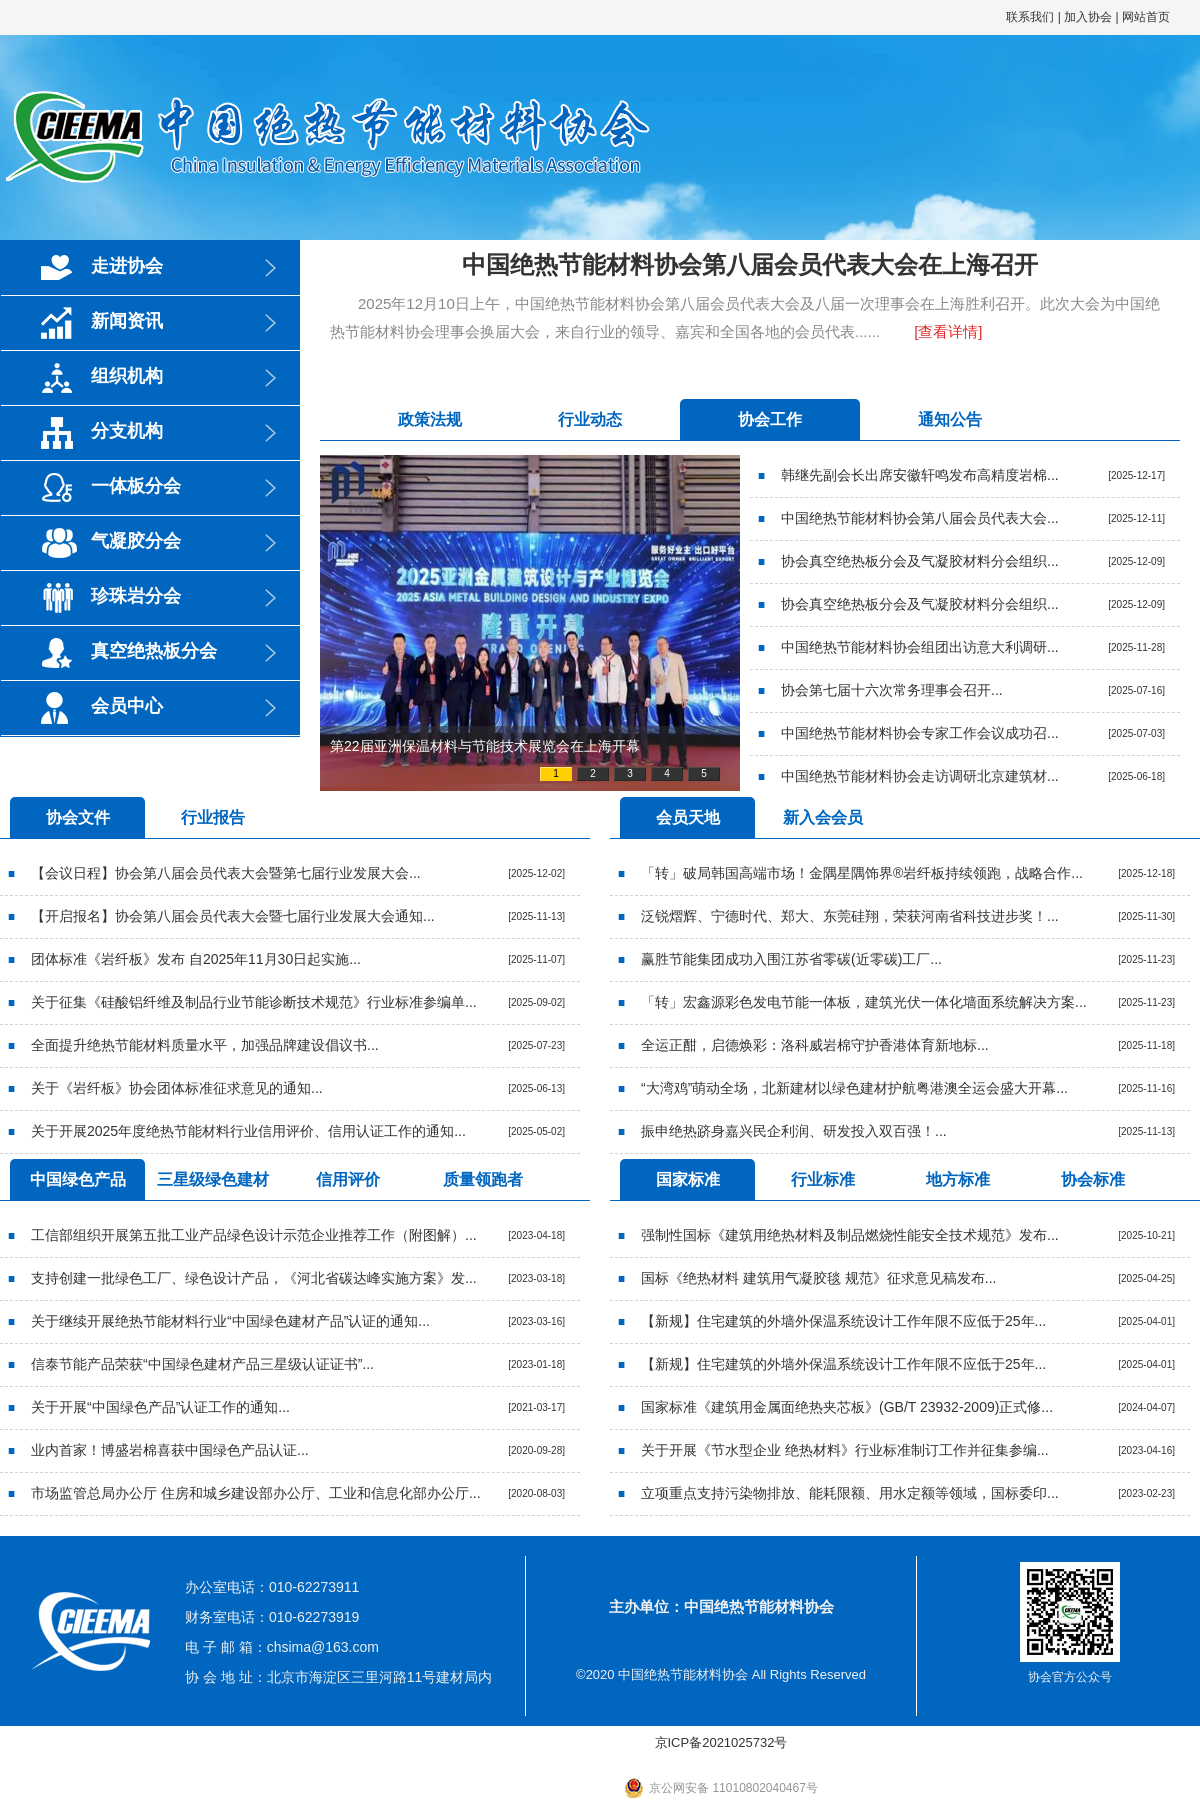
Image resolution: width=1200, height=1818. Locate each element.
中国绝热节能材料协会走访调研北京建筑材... (920, 776)
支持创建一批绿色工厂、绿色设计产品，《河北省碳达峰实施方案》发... (254, 1278)
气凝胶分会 (136, 541)
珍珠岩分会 (136, 596)
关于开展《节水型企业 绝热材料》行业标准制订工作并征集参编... (845, 1450)
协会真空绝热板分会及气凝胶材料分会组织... (920, 561)
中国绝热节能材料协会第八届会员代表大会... (920, 518)
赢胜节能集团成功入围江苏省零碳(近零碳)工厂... (791, 959)
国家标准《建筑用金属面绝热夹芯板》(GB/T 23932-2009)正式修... (847, 1407)
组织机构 (127, 376)
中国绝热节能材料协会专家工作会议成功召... (920, 733)
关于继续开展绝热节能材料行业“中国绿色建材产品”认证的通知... (230, 1321)
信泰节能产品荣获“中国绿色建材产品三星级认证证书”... (202, 1364)
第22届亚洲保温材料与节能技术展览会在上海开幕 (485, 746)
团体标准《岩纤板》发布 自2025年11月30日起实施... (196, 959)
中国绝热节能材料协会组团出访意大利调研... (920, 647)
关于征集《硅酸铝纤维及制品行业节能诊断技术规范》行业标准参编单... (254, 1002)
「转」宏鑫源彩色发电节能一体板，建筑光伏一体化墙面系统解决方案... (864, 1002)
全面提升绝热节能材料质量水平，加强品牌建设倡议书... (205, 1045)
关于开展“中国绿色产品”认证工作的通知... (160, 1407)
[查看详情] (948, 331)
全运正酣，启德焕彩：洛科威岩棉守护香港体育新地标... (815, 1045)
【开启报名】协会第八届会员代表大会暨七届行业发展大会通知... (233, 916)
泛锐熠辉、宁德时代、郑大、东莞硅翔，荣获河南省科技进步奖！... (850, 916)
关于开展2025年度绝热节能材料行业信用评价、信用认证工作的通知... (248, 1131)
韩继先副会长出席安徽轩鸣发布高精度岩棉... (920, 475)
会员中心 (127, 706)
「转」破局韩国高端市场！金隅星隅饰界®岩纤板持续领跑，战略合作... (862, 873)
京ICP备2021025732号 (721, 1742)
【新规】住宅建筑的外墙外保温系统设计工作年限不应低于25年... (843, 1321)
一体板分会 (136, 486)
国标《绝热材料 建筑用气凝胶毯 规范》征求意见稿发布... (818, 1278)
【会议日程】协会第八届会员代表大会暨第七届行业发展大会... (226, 873)
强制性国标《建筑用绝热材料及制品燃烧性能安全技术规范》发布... (850, 1235)
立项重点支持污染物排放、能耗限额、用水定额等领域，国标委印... (850, 1493)
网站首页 (1146, 17)
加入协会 (1088, 17)
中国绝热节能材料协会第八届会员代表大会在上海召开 (750, 264)
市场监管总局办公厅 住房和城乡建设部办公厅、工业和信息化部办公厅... (256, 1493)
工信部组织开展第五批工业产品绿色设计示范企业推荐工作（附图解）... (254, 1235)
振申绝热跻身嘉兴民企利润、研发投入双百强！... (794, 1131)
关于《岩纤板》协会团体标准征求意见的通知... (177, 1088)
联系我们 (1030, 17)
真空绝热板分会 (154, 651)
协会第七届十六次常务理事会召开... (892, 690)
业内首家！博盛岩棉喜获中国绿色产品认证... (170, 1450)
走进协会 (127, 266)
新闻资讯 (127, 321)
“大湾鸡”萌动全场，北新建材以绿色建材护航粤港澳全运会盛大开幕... (854, 1088)
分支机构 (127, 431)
